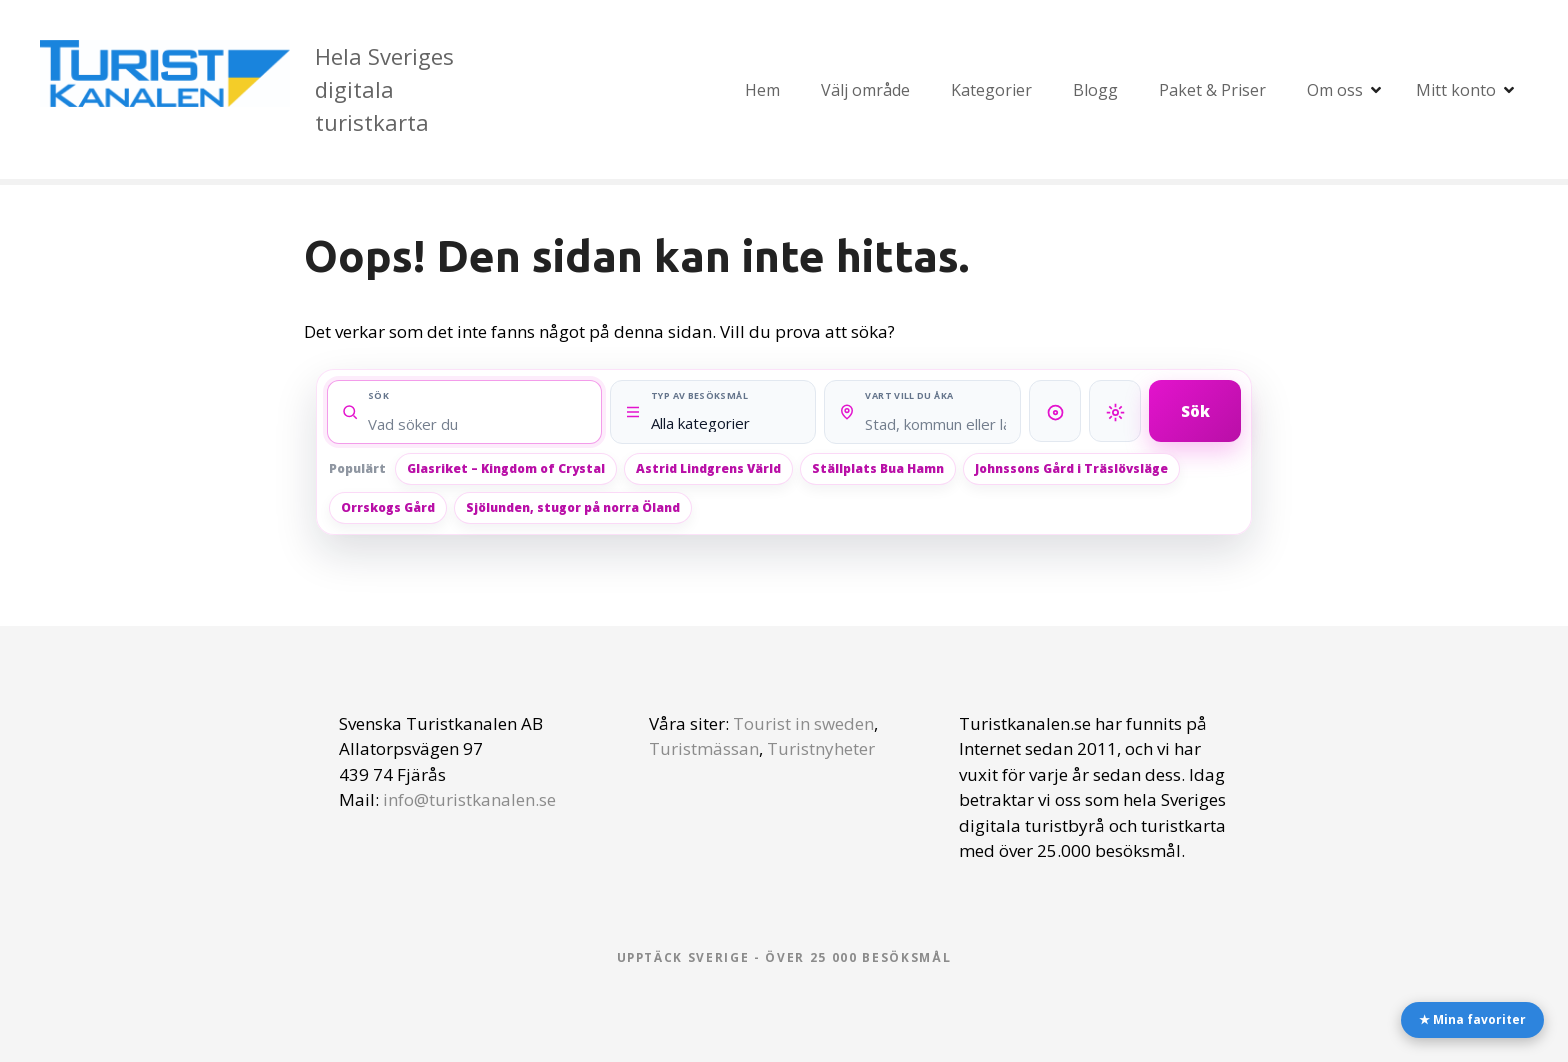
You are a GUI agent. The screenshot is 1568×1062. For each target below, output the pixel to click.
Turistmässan (704, 748)
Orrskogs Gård (388, 507)
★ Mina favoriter (1472, 1019)
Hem (762, 90)
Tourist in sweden (803, 723)
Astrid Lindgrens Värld (708, 468)
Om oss (1335, 90)
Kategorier (991, 90)
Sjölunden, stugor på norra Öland (573, 507)
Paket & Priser (1212, 90)
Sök (1195, 410)
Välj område (865, 90)
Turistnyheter (821, 748)
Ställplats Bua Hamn (878, 468)
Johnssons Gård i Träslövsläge (1071, 468)
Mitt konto (1456, 90)
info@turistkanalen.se (469, 799)
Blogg (1095, 90)
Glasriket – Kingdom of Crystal (506, 468)
